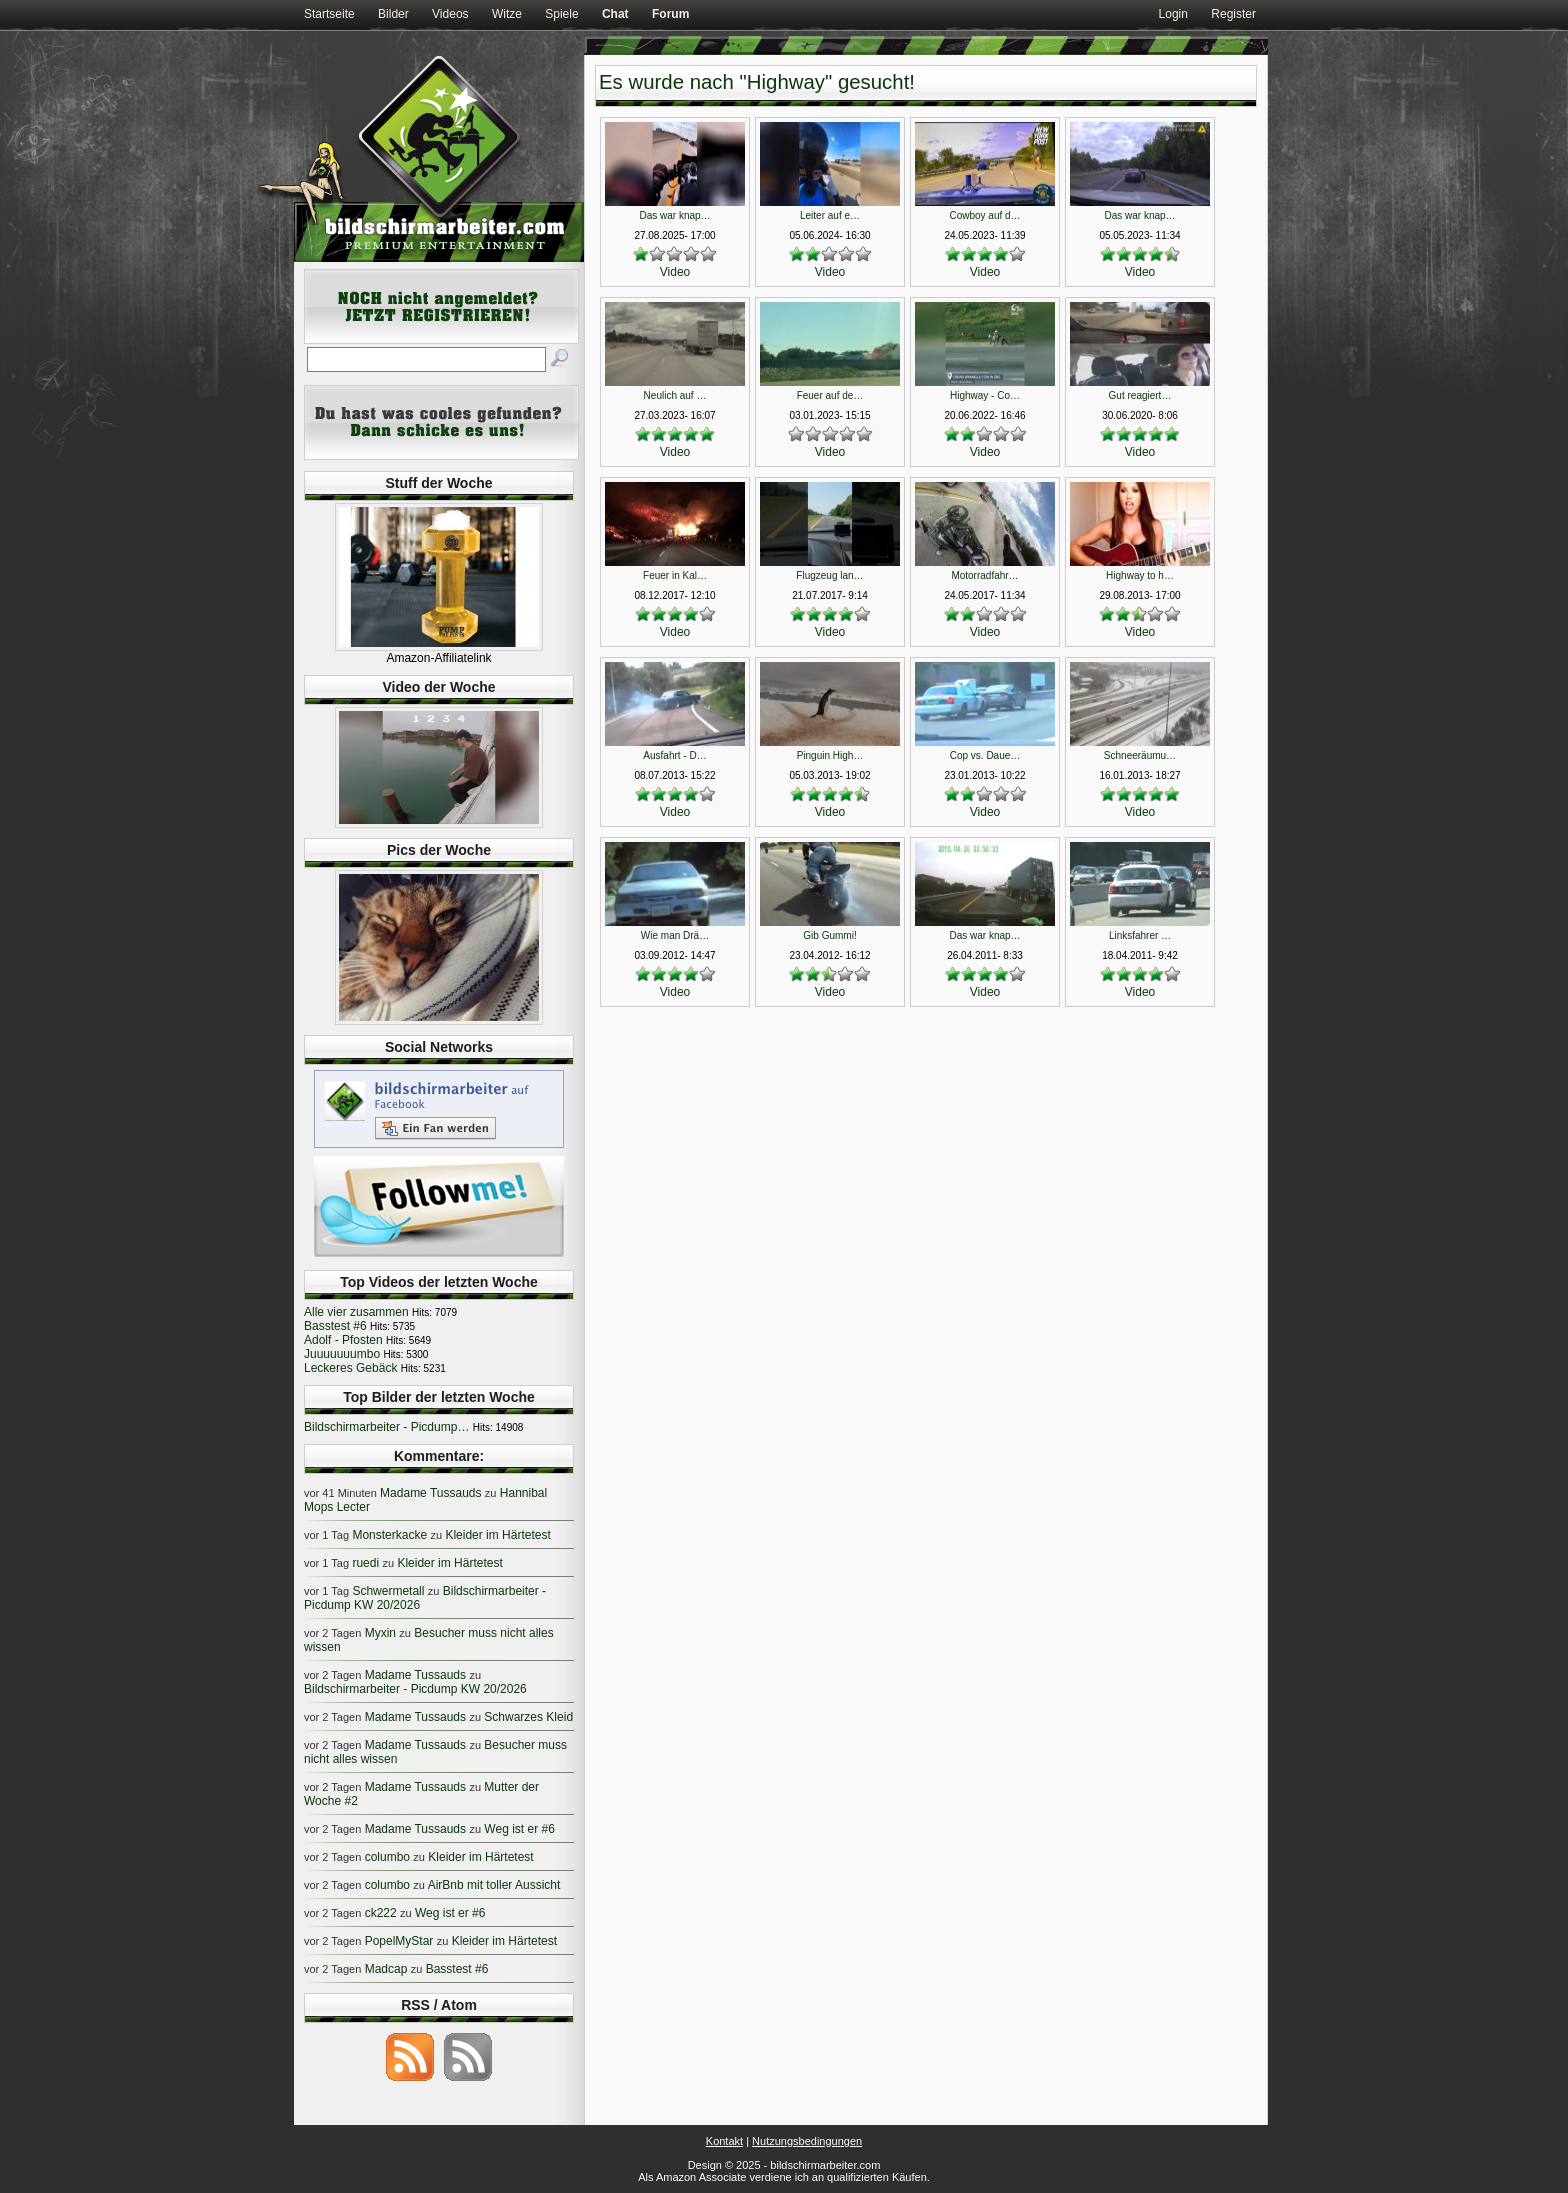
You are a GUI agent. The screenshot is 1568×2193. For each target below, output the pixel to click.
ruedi (365, 1563)
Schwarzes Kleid (528, 1717)
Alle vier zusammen (356, 1312)
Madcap (386, 1969)
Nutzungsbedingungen (807, 2141)
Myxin (380, 1633)
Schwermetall (388, 1591)
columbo (387, 1857)
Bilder (393, 14)
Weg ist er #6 (519, 1829)
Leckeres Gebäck (350, 1368)
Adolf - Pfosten (343, 1340)
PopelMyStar (399, 1941)
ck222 (381, 1913)
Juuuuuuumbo (342, 1354)
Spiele (561, 14)
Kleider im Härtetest (497, 1535)
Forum (670, 14)
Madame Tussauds (430, 1493)
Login (1173, 14)
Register (1233, 14)
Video (675, 272)
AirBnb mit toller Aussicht (494, 1885)
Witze (507, 14)
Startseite (329, 14)
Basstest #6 (335, 1326)
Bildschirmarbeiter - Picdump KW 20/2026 (415, 1689)
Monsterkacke (389, 1535)
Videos (450, 14)
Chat (615, 14)
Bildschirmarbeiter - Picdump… (386, 1427)
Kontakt (724, 2141)
